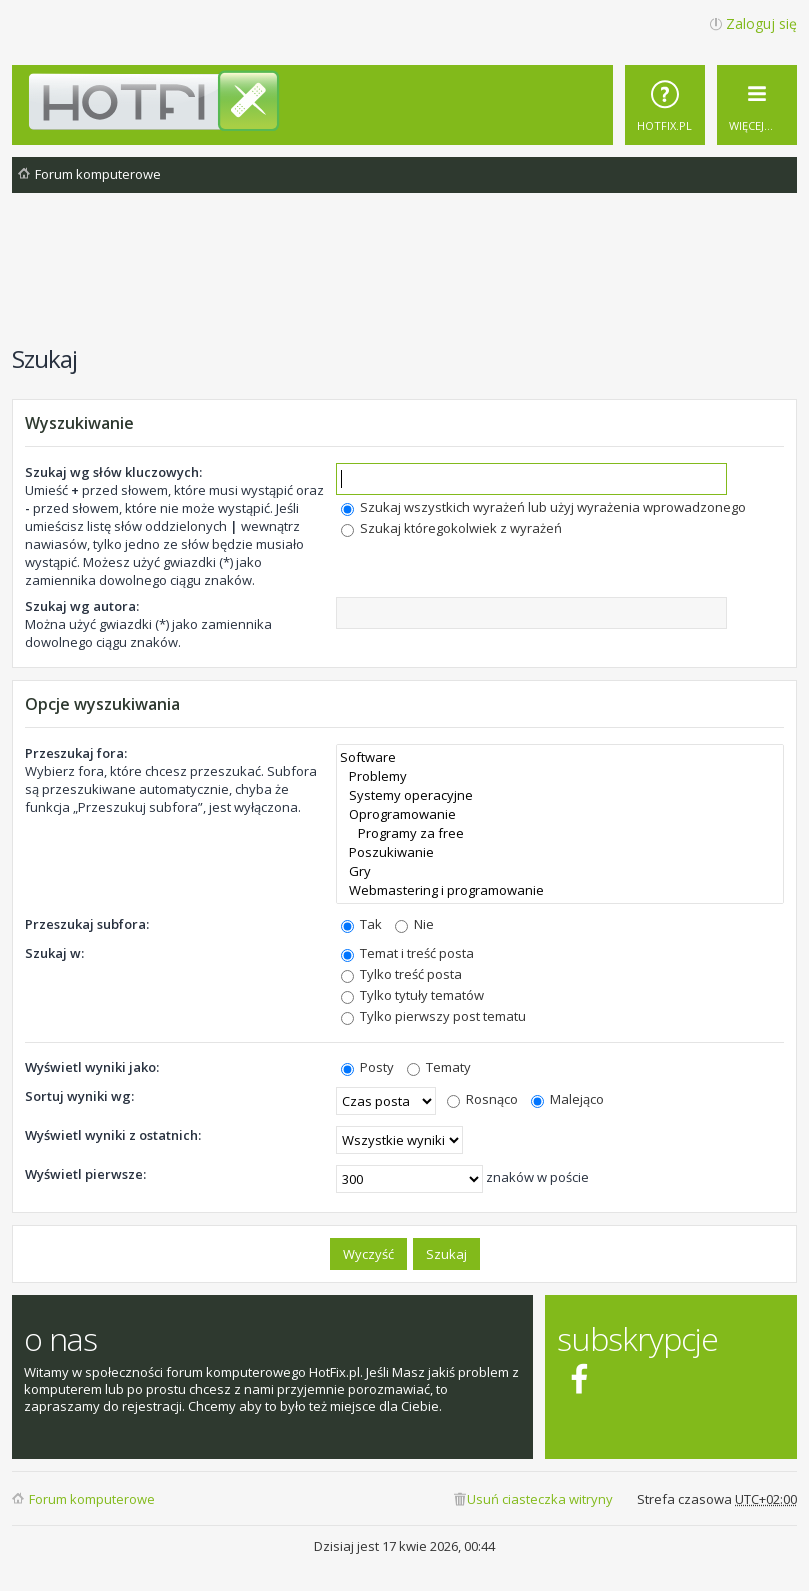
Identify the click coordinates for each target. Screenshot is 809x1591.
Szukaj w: (54, 953)
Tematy (439, 1067)
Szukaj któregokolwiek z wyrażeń (451, 528)
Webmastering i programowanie (560, 890)
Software (560, 757)
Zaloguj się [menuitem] (761, 23)
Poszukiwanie (560, 852)
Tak (361, 924)
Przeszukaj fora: (76, 753)
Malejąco (567, 1099)
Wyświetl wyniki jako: (92, 1067)
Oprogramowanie (560, 814)
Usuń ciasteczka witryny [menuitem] (540, 1499)
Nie (414, 924)
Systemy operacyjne (560, 795)
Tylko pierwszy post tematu (433, 1016)
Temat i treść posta (407, 953)
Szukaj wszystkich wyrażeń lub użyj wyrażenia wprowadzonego (543, 507)
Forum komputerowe (92, 1499)
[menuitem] (665, 105)
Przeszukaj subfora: (87, 924)
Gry (560, 871)
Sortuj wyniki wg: (79, 1096)
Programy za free (560, 833)
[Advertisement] (405, 279)
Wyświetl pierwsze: (85, 1174)
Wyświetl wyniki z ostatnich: (113, 1135)
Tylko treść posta (401, 974)
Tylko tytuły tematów (412, 995)
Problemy (560, 776)
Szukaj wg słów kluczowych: (113, 472)
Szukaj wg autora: (82, 606)
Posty (367, 1067)
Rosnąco (482, 1099)
